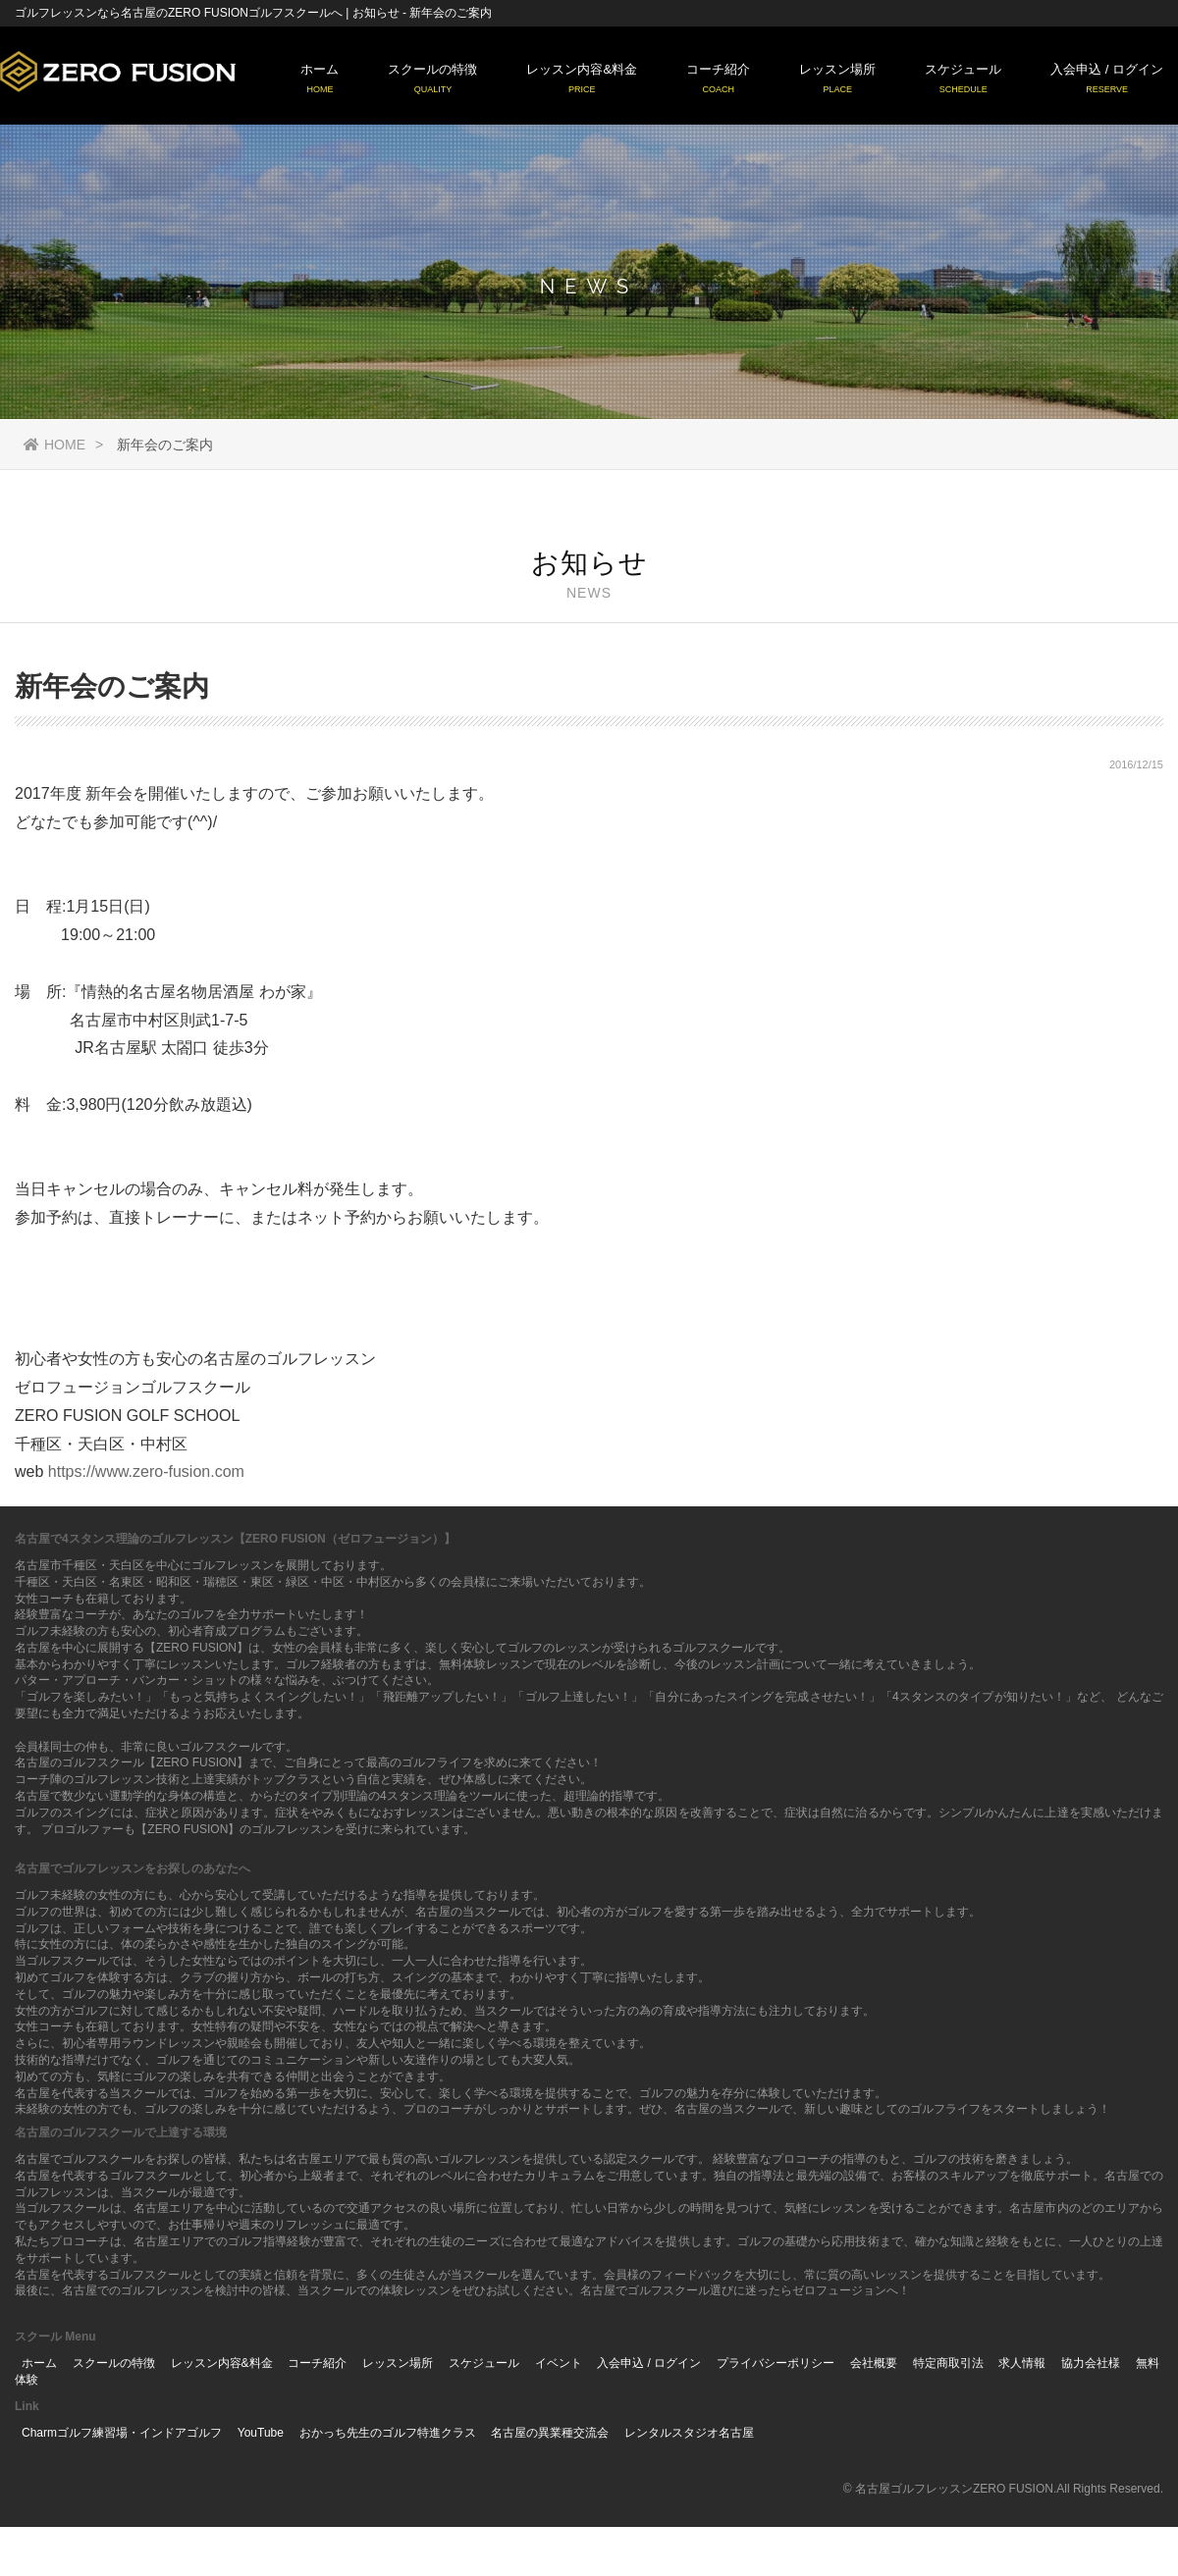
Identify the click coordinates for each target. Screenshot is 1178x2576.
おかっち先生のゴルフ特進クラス (387, 2433)
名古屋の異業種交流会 (550, 2433)
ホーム (319, 78)
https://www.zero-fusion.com (146, 1471)
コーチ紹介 (718, 78)
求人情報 (1021, 2363)
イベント (558, 2363)
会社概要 (873, 2363)
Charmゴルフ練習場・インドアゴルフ (122, 2433)
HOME (54, 444)
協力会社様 (1090, 2363)
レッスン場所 (837, 78)
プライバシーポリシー (775, 2363)
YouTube (261, 2433)
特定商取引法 (948, 2363)
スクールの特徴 (432, 78)
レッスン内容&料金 (581, 78)
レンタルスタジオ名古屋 (689, 2433)
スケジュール (963, 78)
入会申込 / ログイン (1106, 78)
